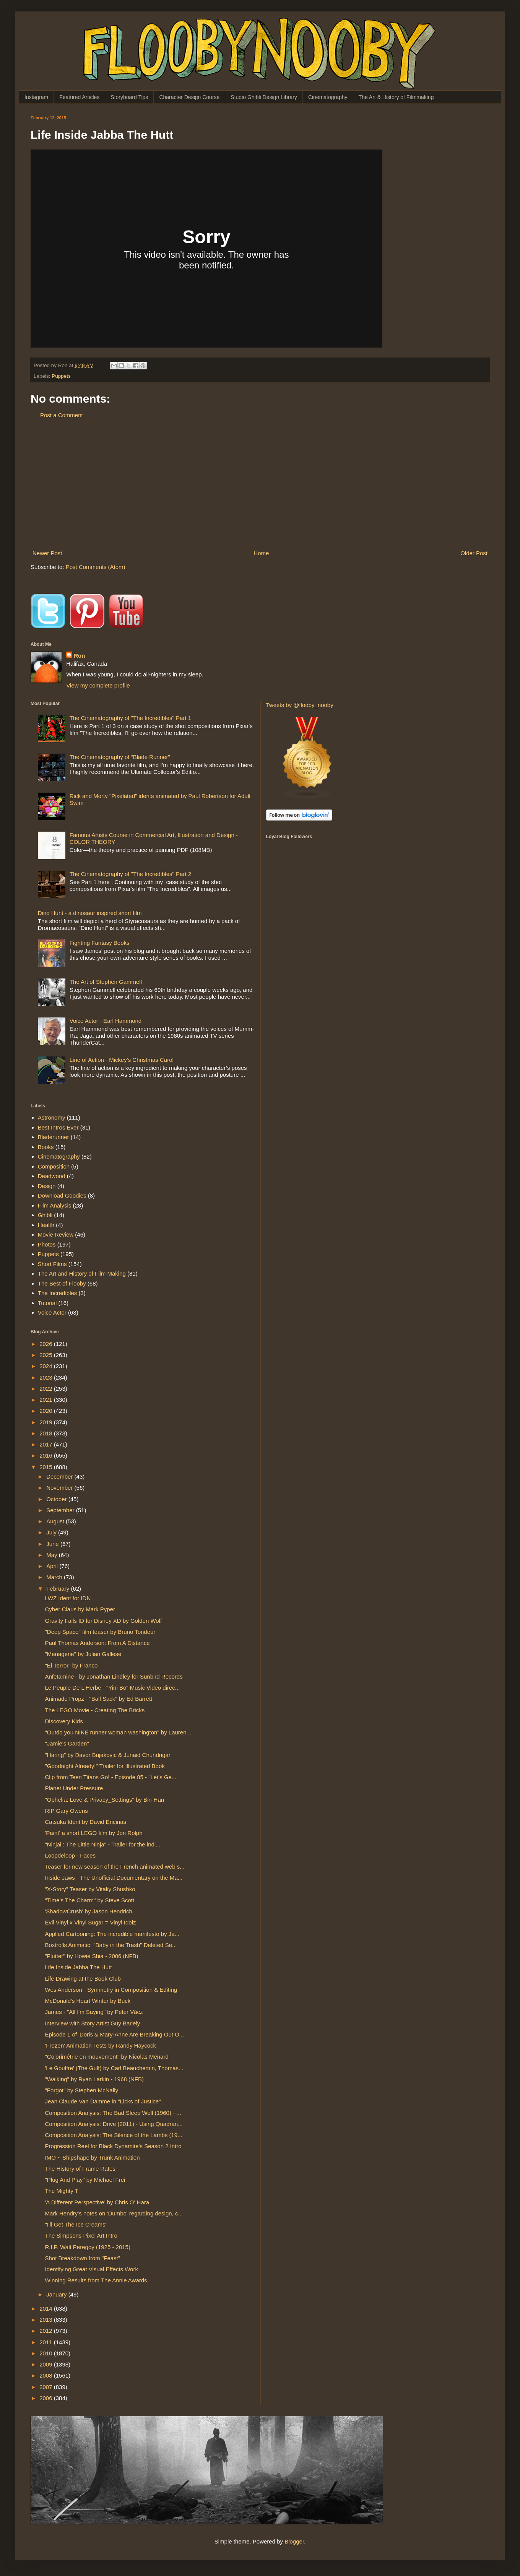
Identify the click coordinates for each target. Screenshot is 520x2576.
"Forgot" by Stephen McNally (82, 2090)
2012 (46, 2330)
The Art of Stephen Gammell (106, 981)
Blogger (294, 2541)
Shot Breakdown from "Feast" (82, 2258)
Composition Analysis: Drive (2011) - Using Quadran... (114, 2124)
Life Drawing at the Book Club (83, 1978)
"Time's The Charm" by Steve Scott (90, 1900)
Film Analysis (55, 1205)
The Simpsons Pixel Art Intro (81, 2235)
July (52, 1532)
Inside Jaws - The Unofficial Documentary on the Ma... (114, 1877)
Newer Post (47, 553)
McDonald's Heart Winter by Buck (88, 2000)
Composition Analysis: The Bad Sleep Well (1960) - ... (113, 2113)
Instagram (36, 97)
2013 (46, 2319)
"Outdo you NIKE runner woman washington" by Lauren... (118, 1732)
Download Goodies (62, 1195)
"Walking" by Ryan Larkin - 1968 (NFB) (94, 2079)
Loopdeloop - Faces (70, 1855)
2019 (46, 1422)
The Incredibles (57, 1293)
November (60, 1487)
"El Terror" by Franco (71, 1665)
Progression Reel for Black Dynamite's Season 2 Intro (113, 2146)
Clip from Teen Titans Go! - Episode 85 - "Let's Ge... (111, 1777)
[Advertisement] (260, 484)
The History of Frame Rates (80, 2168)
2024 (46, 1366)
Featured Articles (79, 97)
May (52, 1555)
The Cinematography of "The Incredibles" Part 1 (130, 718)
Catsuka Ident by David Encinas (86, 1822)
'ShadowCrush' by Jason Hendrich (88, 1911)
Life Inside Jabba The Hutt (78, 1967)
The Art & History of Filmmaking (396, 97)
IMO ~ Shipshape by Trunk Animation (92, 2157)
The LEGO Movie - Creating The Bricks (95, 1710)
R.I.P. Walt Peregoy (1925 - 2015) (87, 2247)
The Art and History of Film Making (82, 1273)
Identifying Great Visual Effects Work (91, 2269)
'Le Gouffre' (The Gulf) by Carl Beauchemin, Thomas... (114, 2068)
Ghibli (45, 1215)
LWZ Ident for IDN (68, 1598)
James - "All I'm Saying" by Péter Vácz (94, 2012)
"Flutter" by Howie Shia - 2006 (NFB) (91, 1956)
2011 (46, 2342)
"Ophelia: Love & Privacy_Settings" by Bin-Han (104, 1799)
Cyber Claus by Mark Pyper (80, 1609)
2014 (46, 2308)
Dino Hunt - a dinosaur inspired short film (90, 913)
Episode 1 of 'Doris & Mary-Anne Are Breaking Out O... (114, 2034)
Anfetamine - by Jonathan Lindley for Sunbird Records (114, 1676)
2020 (46, 1410)
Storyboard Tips (129, 97)
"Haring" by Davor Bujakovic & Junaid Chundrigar (108, 1755)
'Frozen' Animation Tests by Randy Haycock (100, 2045)
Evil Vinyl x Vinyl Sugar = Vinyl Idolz (90, 1922)
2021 (46, 1399)
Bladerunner (53, 1137)
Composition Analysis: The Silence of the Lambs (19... (113, 2135)
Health (46, 1225)
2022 (46, 1388)
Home (261, 553)
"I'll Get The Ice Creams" (76, 2224)
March (55, 1577)
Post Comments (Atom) (95, 567)
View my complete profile (98, 685)
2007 (46, 2387)
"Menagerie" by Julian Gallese (83, 1654)
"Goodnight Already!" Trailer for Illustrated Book (105, 1766)
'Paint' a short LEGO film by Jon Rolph (94, 1833)
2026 (46, 1344)
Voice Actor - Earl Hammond (105, 1020)
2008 (46, 2375)
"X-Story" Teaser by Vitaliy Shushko (90, 1889)
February (58, 1588)
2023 (46, 1377)
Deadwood (51, 1176)
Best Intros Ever (58, 1127)
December (60, 1476)
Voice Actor (52, 1312)
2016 (46, 1455)
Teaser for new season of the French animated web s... (115, 1866)
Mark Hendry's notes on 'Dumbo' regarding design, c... (114, 2213)
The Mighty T (61, 2191)
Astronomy (51, 1117)
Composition (54, 1166)
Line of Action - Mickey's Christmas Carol (122, 1059)
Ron (79, 655)
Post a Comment (61, 415)
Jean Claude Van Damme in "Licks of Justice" (103, 2101)
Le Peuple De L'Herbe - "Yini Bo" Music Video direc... (112, 1687)
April (52, 1566)
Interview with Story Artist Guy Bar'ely (92, 2023)
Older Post (473, 553)
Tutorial (47, 1303)
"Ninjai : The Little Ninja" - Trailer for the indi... (103, 1844)
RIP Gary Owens (66, 1810)
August (56, 1521)
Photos (47, 1244)
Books (46, 1147)
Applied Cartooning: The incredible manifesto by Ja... (112, 1934)
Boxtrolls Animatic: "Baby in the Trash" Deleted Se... (111, 1945)
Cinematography (328, 97)
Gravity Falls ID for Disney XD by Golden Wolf (103, 1620)
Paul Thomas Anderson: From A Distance (97, 1643)
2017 (46, 1444)
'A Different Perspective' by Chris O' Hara (97, 2202)
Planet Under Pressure (74, 1788)
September (61, 1510)
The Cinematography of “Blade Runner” (120, 757)
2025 (46, 1355)
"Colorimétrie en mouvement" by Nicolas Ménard (107, 2056)
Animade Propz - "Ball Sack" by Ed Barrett (99, 1698)
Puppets (61, 376)
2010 (46, 2353)
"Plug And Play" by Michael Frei (85, 2179)
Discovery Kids (64, 1721)
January (57, 2294)
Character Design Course (189, 97)
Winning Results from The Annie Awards (96, 2280)
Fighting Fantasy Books (100, 942)
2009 (46, 2364)
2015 (46, 1467)
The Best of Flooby (62, 1283)
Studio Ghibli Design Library (264, 97)
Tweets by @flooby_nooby (299, 705)
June (53, 1544)
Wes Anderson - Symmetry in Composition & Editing (111, 1989)
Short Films (52, 1264)
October (57, 1499)
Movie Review (55, 1234)
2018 (46, 1433)
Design (47, 1186)
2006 (46, 2398)
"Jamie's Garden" (67, 1743)
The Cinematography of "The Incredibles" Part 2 (130, 874)
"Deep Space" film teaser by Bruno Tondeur (100, 1631)
